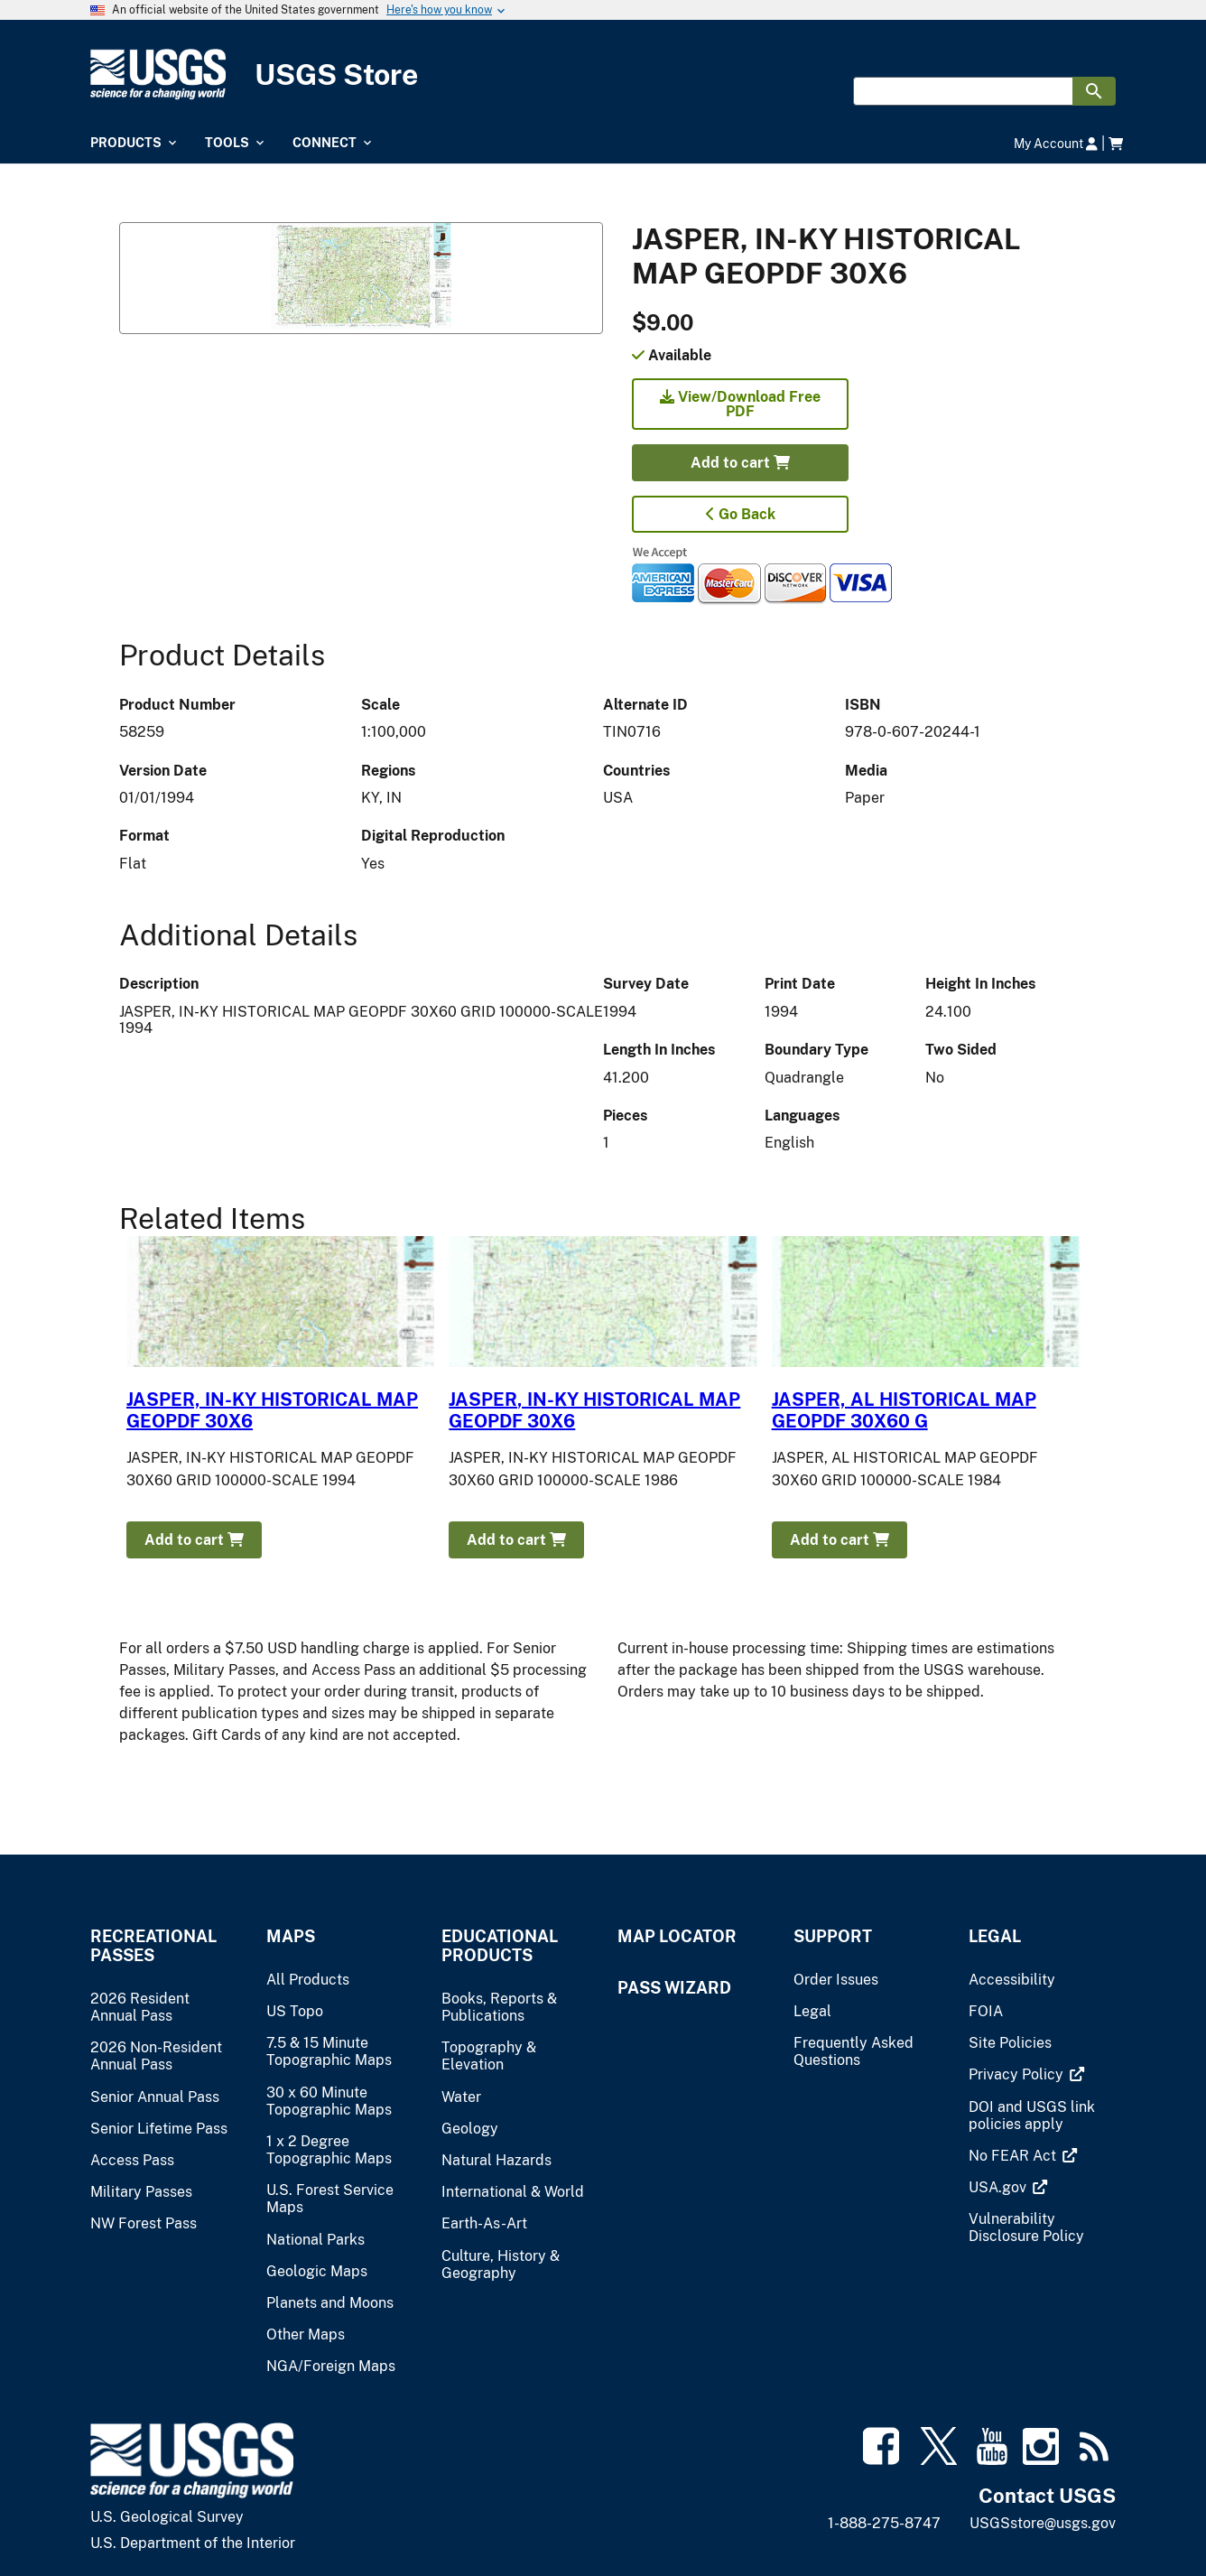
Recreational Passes (153, 1946)
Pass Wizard (674, 1987)
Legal (995, 1936)
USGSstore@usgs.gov (1042, 2523)
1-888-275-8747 (884, 2523)
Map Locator (677, 1936)
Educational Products (499, 1946)
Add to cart (740, 462)
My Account (1056, 143)
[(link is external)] (1018, 2074)
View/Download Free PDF (740, 404)
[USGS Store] (603, 74)
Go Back (740, 514)
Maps (290, 1936)
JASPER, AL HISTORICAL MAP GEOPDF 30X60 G (904, 1410)
